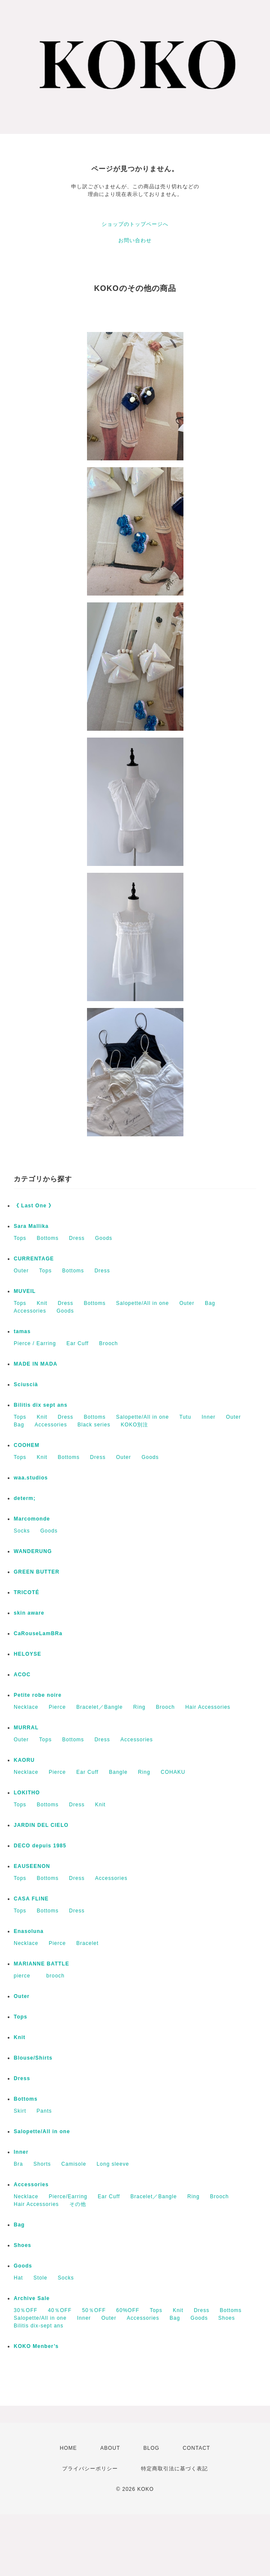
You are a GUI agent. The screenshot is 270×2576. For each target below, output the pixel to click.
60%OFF (127, 2310)
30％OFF (25, 2310)
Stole (40, 2278)
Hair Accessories (207, 1707)
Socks (22, 1531)
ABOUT (110, 2448)
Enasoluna (29, 1931)
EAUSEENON (32, 1866)
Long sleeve (112, 2164)
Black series (94, 1425)
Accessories (30, 1311)
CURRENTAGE (34, 1259)
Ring (139, 1707)
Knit (42, 1303)
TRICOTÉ (26, 1592)
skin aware (29, 1613)
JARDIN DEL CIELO (41, 1825)
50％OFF (93, 2310)
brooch (55, 1976)
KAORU (24, 1760)
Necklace (26, 1707)
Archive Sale (32, 2298)
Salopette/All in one (142, 1303)
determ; (25, 1498)
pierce (25, 1976)
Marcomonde (32, 1519)
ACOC (22, 1675)
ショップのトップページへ (135, 224)
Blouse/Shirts (33, 2058)
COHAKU (173, 1772)
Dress (76, 1238)
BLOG (151, 2448)
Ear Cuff (77, 1343)
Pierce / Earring (35, 1343)
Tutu (186, 1417)
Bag (210, 1303)
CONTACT (196, 2448)
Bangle (118, 1772)
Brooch (108, 1343)
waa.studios (31, 1478)
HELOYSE (27, 1654)
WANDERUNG (33, 1551)
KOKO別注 (135, 1425)
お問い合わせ (135, 240)
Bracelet (87, 1943)
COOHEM (26, 1445)
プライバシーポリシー (90, 2469)
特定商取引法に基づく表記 (174, 2469)
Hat (18, 2278)
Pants (44, 2111)
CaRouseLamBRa (38, 1633)
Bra (18, 2164)
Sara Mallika (31, 1226)
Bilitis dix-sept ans (38, 2326)
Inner (208, 1417)
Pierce (57, 1707)
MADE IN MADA (35, 1364)
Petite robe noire (38, 1695)
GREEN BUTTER (37, 1572)
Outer (21, 1271)
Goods (103, 1238)
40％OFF (60, 2310)
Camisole (73, 2164)
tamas (22, 1331)
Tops (20, 1238)
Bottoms (48, 1238)
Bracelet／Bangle (99, 1707)
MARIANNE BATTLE (41, 1964)
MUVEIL (25, 1291)
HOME (68, 2448)
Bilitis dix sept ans (40, 1405)
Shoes (22, 2245)
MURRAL (26, 1728)
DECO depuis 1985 (40, 1846)
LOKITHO (27, 1793)
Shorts (42, 2164)
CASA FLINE (31, 1899)
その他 (77, 2204)
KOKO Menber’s (36, 2346)
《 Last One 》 (34, 1206)
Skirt (20, 2111)
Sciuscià (26, 1384)
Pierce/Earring (68, 2197)
